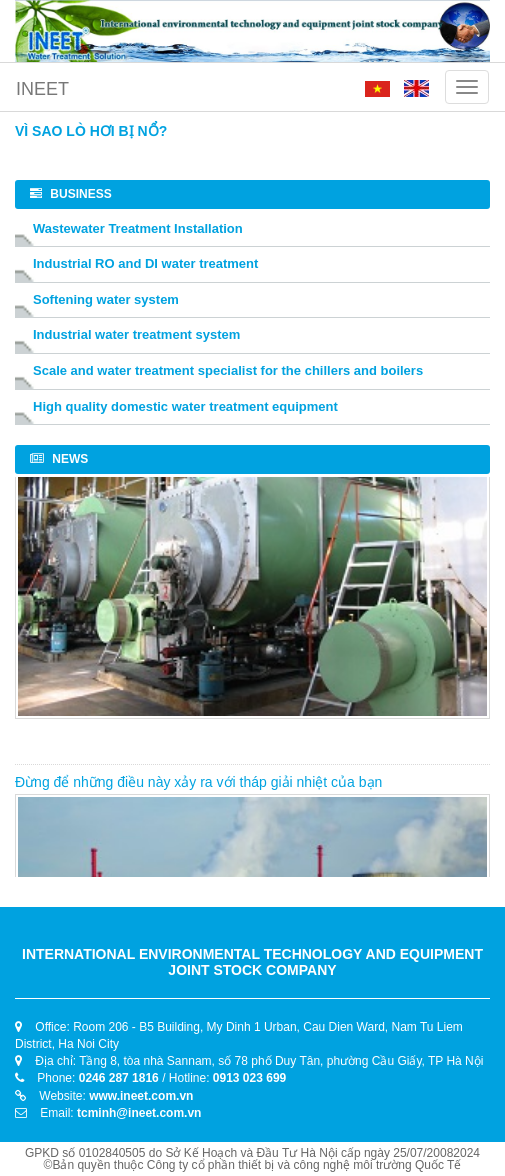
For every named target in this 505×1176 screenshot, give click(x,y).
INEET (42, 89)
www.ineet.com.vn (141, 1096)
